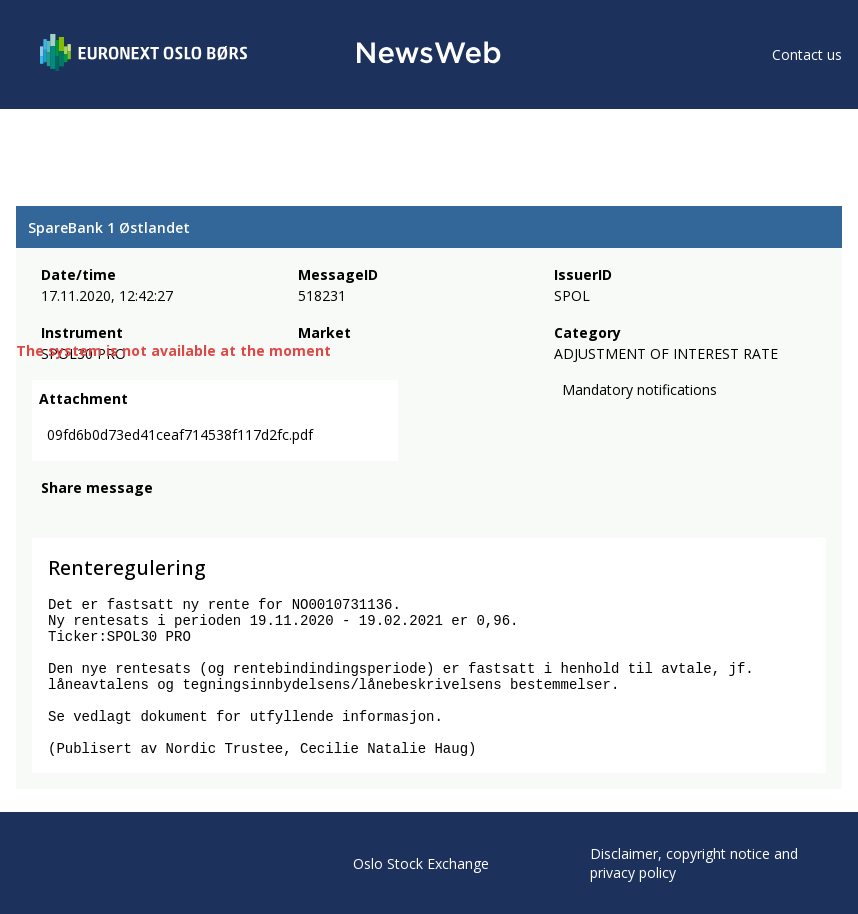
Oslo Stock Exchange (421, 863)
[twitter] (84, 515)
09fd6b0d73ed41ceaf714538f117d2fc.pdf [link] (180, 434)
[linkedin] (121, 515)
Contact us (807, 54)
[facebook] (52, 515)
